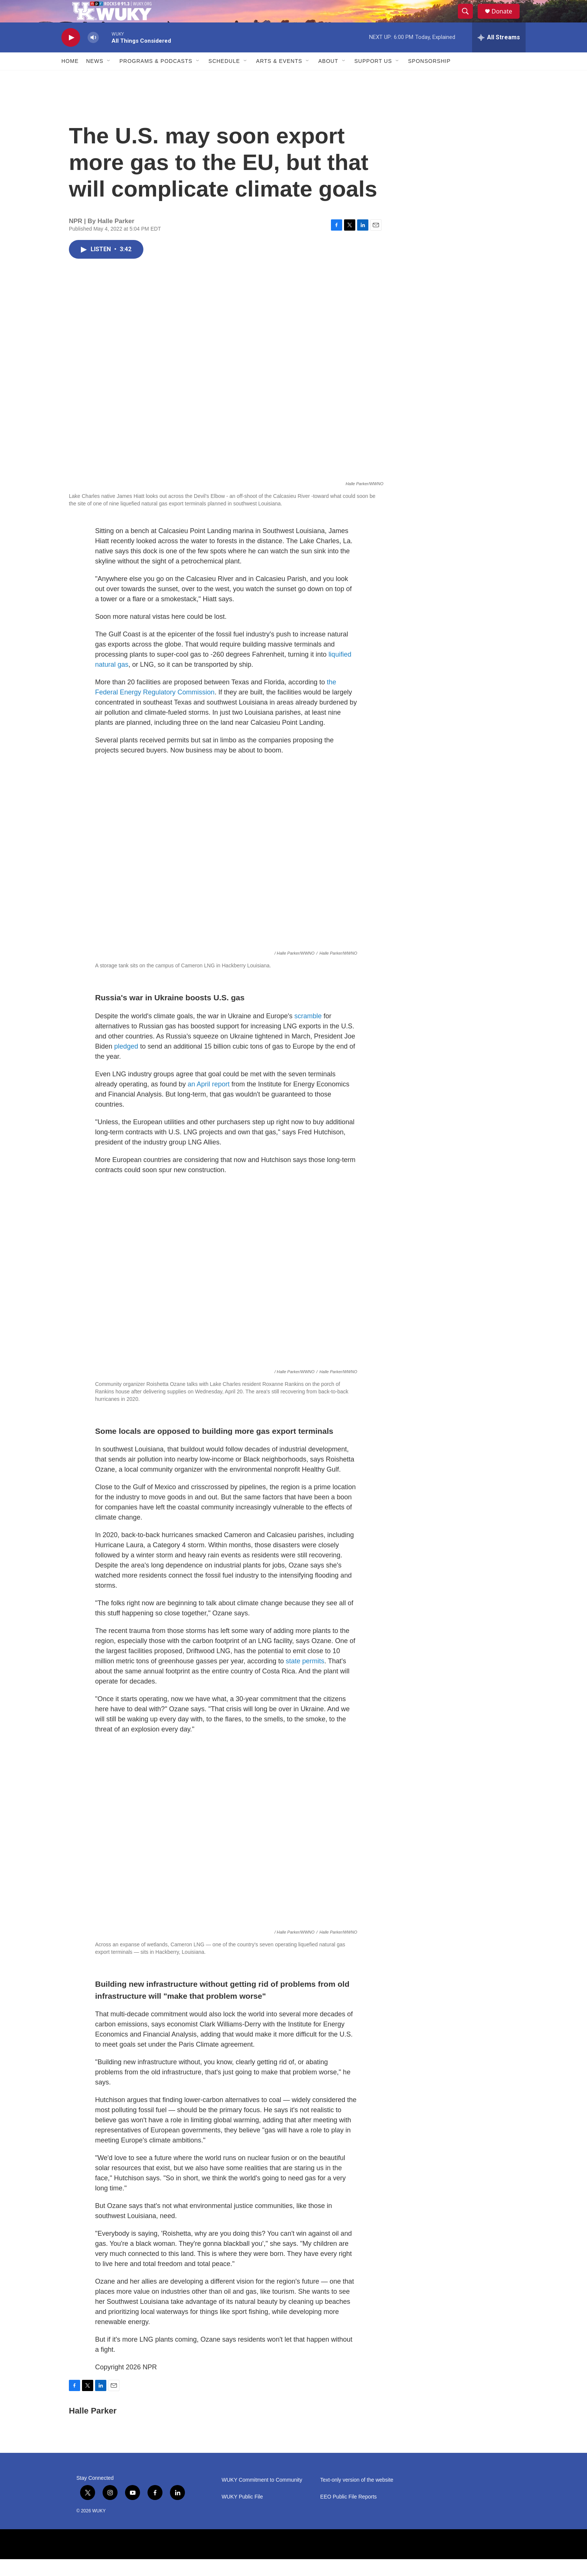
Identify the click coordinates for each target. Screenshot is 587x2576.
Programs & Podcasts (155, 78)
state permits (305, 1678)
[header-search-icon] (468, 19)
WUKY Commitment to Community (262, 2497)
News (94, 78)
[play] (71, 54)
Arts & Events (279, 78)
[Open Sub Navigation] (109, 78)
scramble (308, 1033)
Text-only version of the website (356, 2497)
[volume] (93, 54)
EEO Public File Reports (348, 2513)
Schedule (224, 78)
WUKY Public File (242, 2513)
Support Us (373, 78)
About (328, 78)
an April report (208, 1101)
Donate (506, 20)
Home (70, 78)
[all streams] (499, 54)
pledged (127, 1063)
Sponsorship (429, 78)
